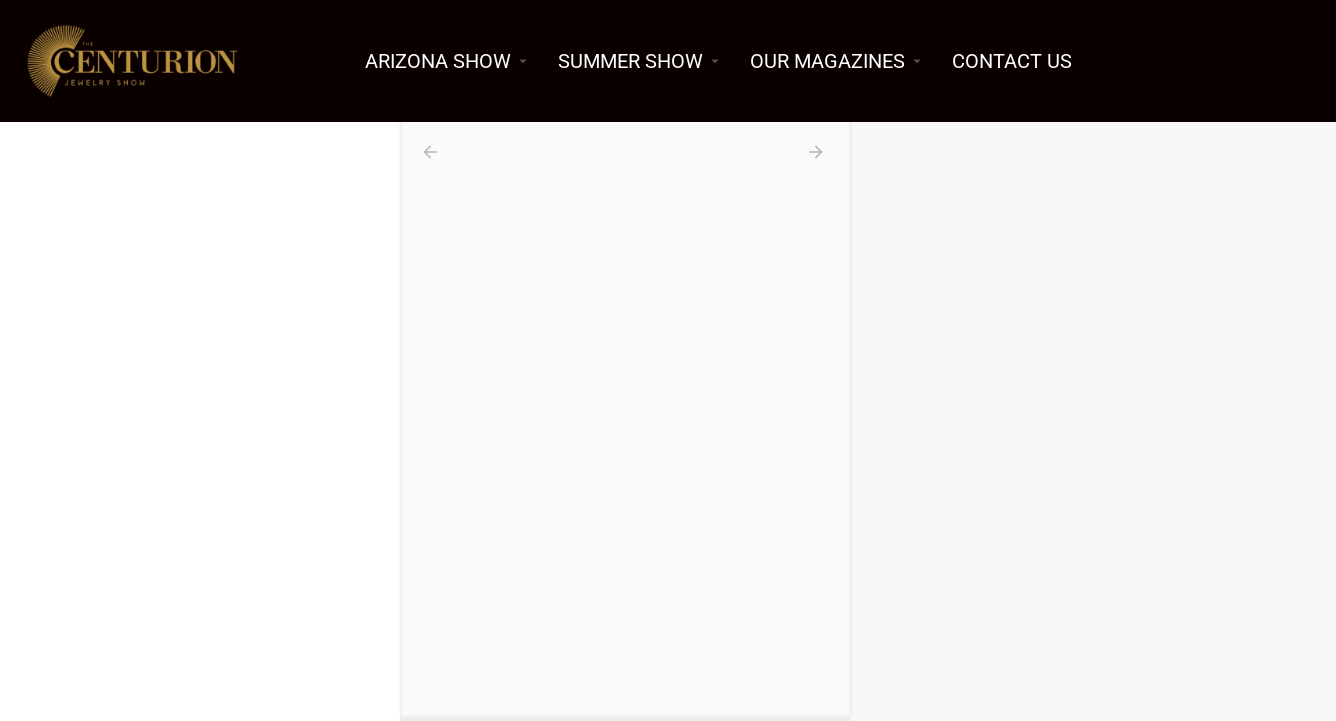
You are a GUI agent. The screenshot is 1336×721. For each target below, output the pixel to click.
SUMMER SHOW (630, 61)
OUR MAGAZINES (827, 61)
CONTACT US (1012, 61)
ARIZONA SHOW (438, 61)
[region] (1093, 421)
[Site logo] (135, 59)
